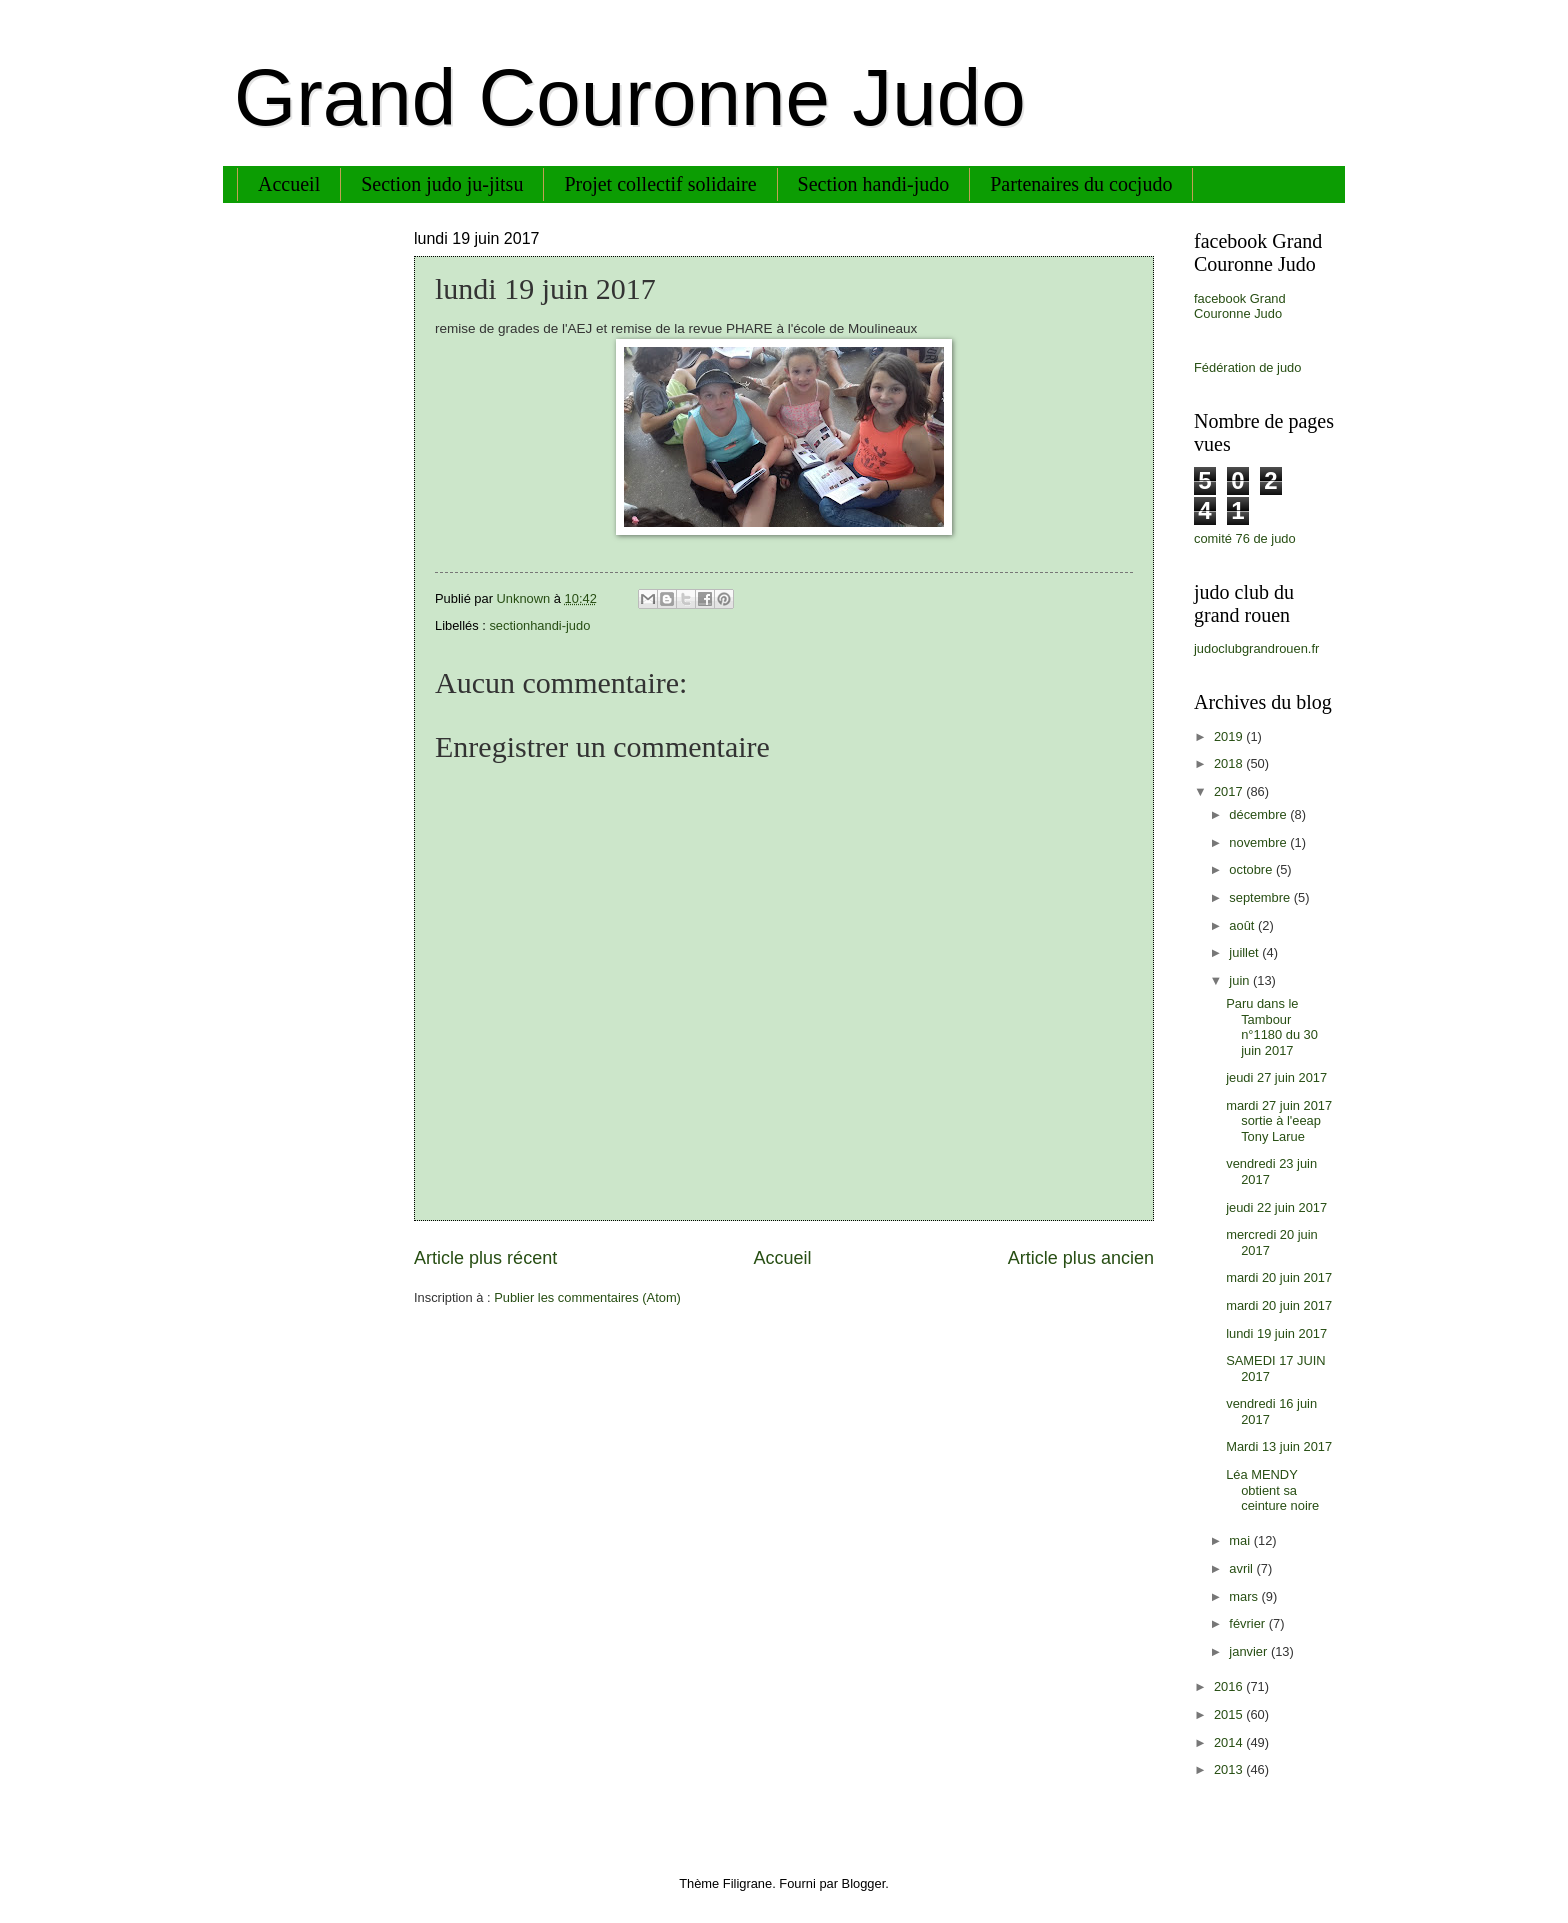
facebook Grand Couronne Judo (1240, 306)
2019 (1230, 736)
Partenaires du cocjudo (1081, 184)
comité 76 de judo (1245, 538)
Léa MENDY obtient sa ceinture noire (1272, 1490)
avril (1242, 1568)
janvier (1250, 1651)
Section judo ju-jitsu (442, 184)
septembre (1261, 897)
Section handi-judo (874, 184)
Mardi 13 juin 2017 (1279, 1446)
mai (1241, 1540)
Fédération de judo (1247, 367)
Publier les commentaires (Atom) (587, 1297)
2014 (1230, 1742)
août (1243, 925)
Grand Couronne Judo (630, 97)
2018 (1230, 763)
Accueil (289, 184)
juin (1241, 980)
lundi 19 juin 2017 (1276, 1333)
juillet (1245, 952)
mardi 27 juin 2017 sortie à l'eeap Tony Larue (1279, 1121)
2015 (1230, 1714)
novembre (1259, 842)
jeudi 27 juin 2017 (1276, 1077)
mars (1245, 1596)
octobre (1252, 869)
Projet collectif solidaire (660, 184)
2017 (1230, 791)
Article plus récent (485, 1258)
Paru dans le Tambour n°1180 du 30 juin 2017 (1272, 1026)
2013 (1230, 1769)
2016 (1230, 1686)
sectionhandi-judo (539, 625)
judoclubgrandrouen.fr (1256, 648)
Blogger (864, 1883)
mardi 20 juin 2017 (1279, 1277)
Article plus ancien (1081, 1258)
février (1248, 1623)
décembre (1259, 814)
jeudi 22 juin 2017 (1276, 1207)
